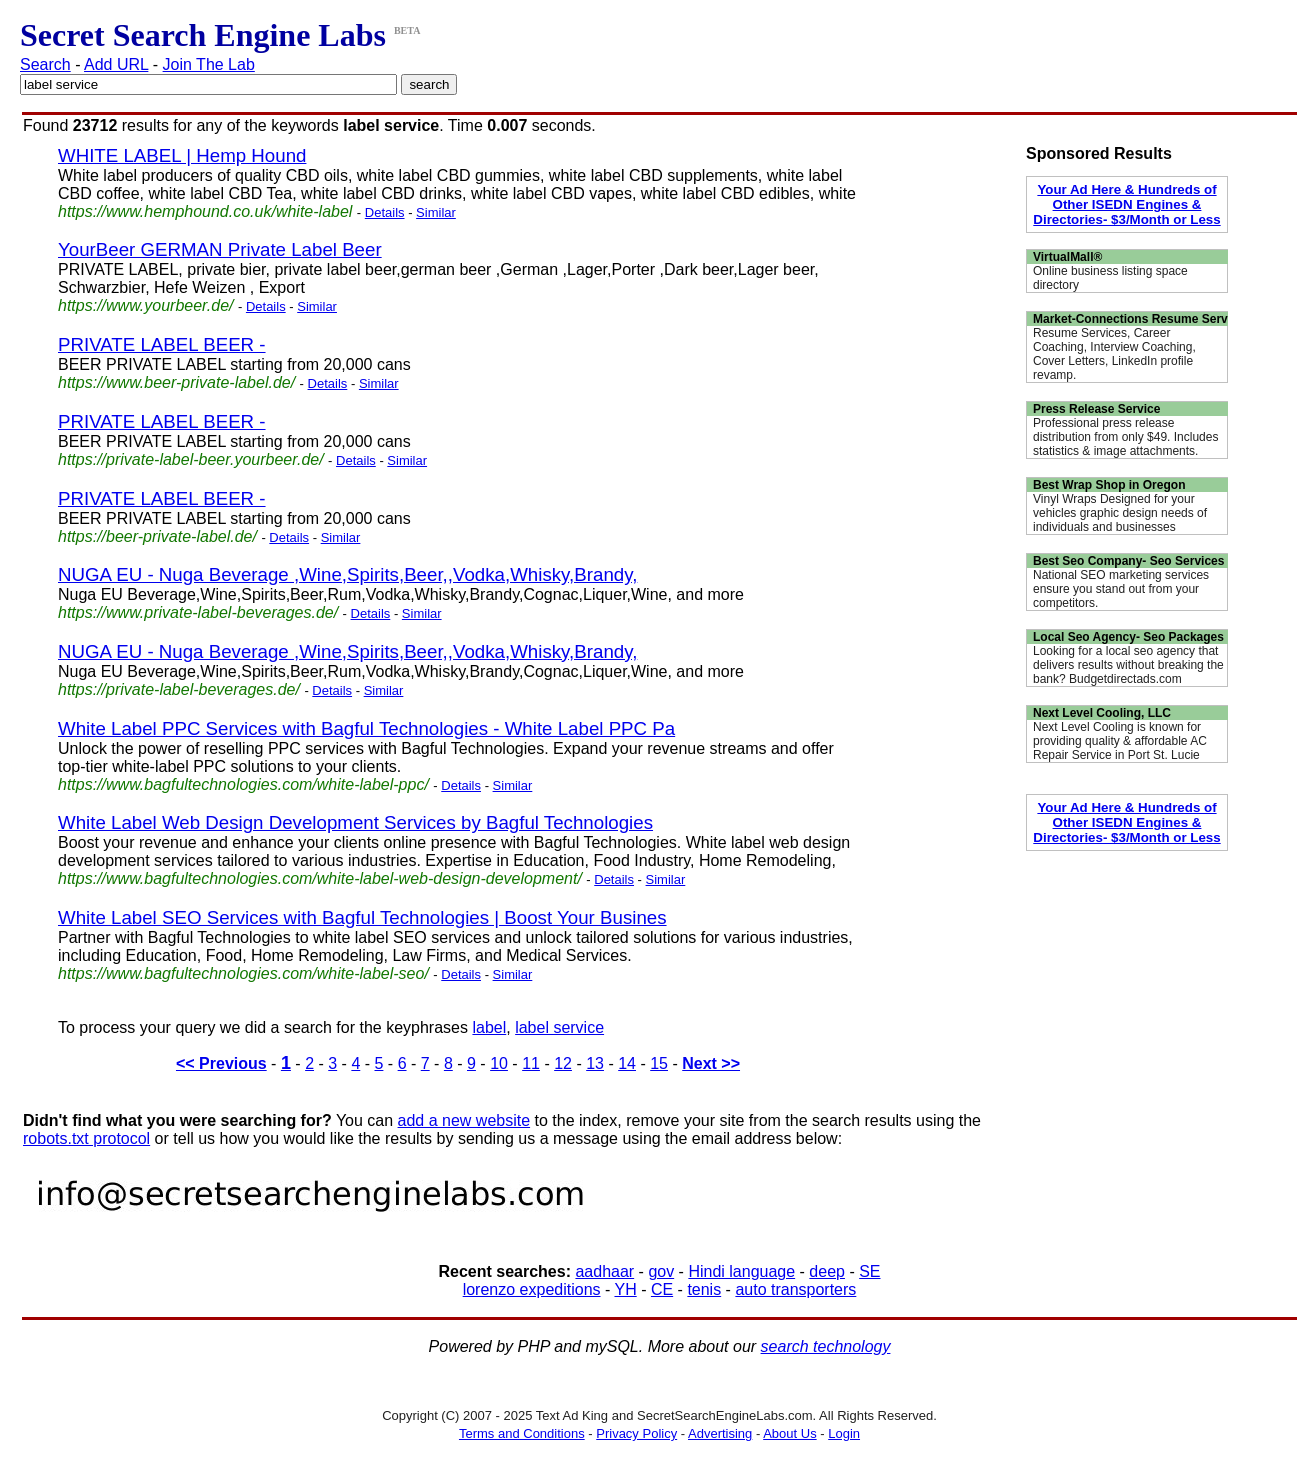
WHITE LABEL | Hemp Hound (182, 155)
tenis (704, 1289)
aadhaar (604, 1271)
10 (499, 1063)
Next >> (711, 1063)
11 (531, 1063)
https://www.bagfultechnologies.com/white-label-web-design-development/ (320, 878)
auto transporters (795, 1289)
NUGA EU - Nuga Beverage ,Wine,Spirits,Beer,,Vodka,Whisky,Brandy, (347, 574)
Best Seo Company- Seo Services (1128, 561)
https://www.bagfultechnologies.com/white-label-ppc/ (243, 784)
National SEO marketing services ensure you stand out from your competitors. (1121, 589)
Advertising (720, 1433)
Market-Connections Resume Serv (1130, 319)
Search (45, 64)
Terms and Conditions (522, 1433)
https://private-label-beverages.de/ (179, 689)
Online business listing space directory (1110, 278)
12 (563, 1063)
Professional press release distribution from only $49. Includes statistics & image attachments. (1125, 437)
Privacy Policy (636, 1433)
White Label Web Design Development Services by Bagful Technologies (355, 822)
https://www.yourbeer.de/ (146, 305)
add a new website (464, 1120)
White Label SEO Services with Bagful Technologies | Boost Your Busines (362, 917)
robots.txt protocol (86, 1138)
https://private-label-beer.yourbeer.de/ (191, 459)
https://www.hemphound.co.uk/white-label (205, 211)
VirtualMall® (1067, 257)
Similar (436, 212)
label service (559, 1027)
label (489, 1027)
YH (625, 1289)
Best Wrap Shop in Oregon (1109, 485)
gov (661, 1271)
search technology (826, 1346)
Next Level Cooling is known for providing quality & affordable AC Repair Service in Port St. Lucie (1120, 741)
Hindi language (741, 1271)
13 (595, 1063)
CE (662, 1289)
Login (844, 1433)
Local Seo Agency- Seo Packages (1128, 637)
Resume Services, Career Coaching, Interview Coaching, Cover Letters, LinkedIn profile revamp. (1114, 354)
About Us (789, 1433)
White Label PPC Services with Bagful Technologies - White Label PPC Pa (366, 728)
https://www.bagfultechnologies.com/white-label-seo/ (243, 973)
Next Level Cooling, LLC (1102, 713)
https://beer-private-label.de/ (157, 536)
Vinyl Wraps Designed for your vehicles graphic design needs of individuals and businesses (1120, 513)
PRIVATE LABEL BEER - (162, 344)
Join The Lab (209, 64)
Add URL (116, 64)
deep (827, 1271)
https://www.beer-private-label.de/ (176, 382)
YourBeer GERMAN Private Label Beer (220, 249)
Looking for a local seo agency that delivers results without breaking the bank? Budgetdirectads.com (1128, 665)
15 (659, 1063)
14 (627, 1063)
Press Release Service (1096, 409)
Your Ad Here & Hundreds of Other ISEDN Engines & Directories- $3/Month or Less (1126, 204)
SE (869, 1271)
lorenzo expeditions (532, 1289)
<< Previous (221, 1063)
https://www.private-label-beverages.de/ (198, 612)
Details (385, 212)
